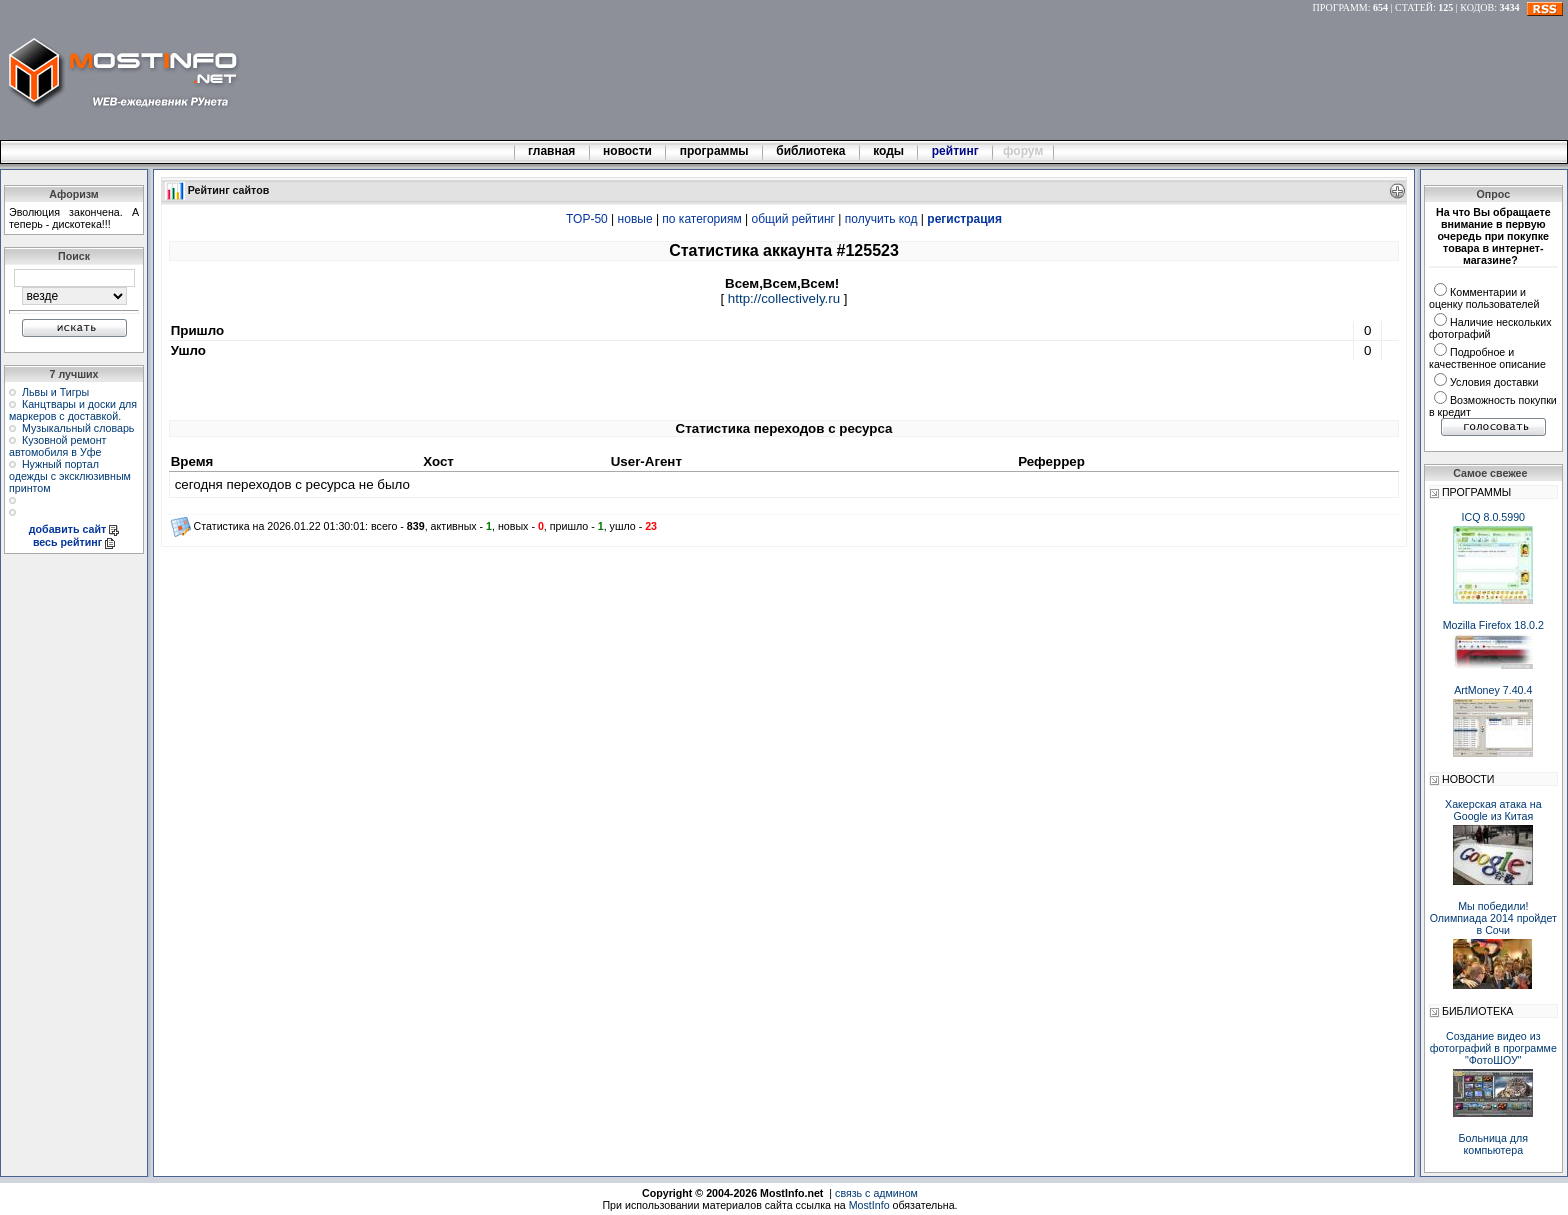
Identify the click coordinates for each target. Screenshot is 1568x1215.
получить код (881, 219)
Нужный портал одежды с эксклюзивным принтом (70, 476)
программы (714, 151)
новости (628, 151)
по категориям (701, 219)
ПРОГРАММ (1340, 7)
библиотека (811, 151)
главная (552, 151)
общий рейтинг (793, 219)
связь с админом (876, 1193)
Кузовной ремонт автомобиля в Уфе (57, 446)
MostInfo (869, 1205)
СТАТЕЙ (1414, 7)
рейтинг (957, 151)
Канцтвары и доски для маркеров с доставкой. (73, 410)
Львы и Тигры (55, 392)
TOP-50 (587, 219)
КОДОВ (1477, 7)
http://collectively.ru (784, 298)
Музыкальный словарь (78, 428)
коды (889, 151)
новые (635, 219)
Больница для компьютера (1494, 1144)
